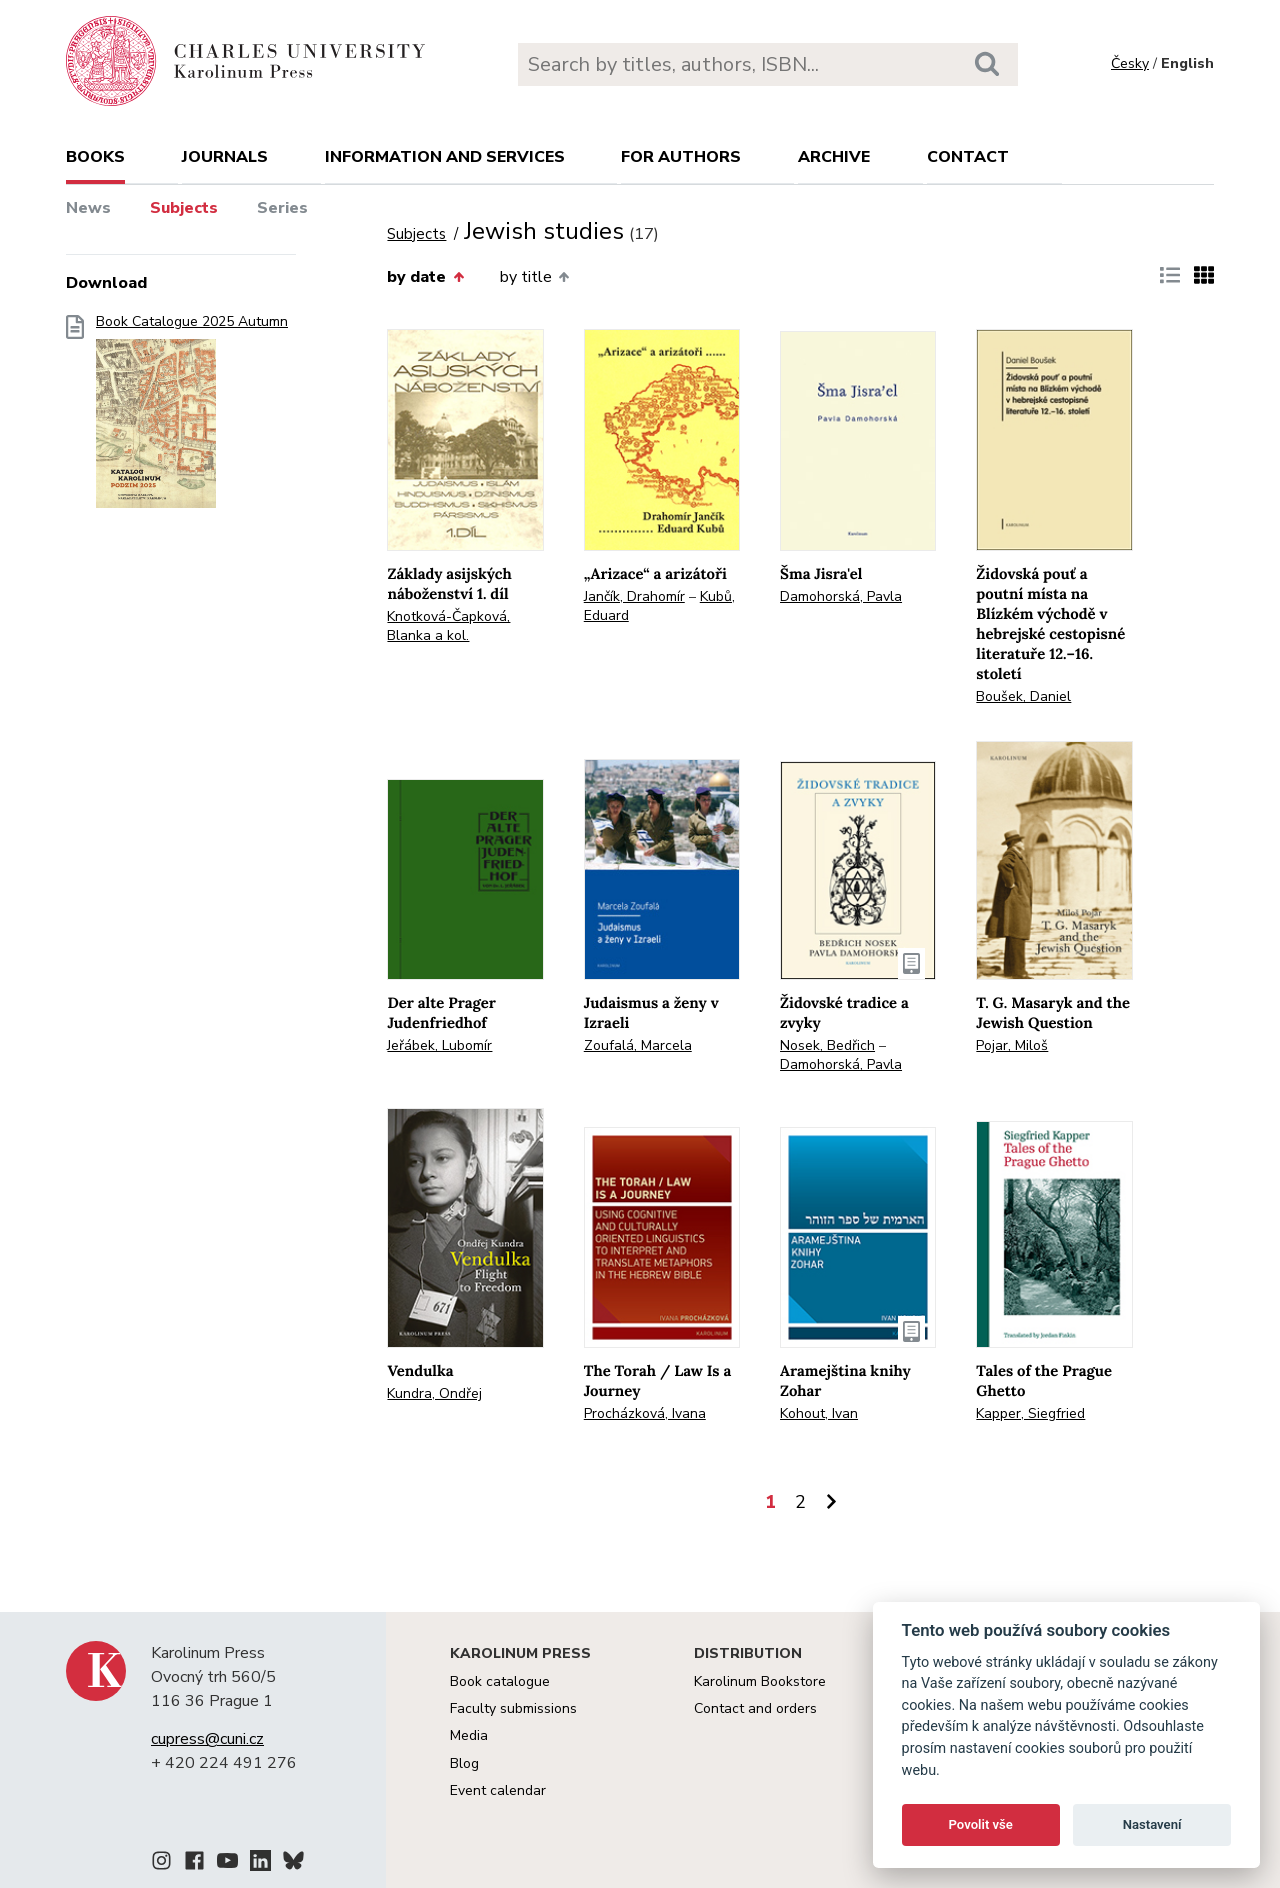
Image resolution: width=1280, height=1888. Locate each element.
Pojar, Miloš (1012, 1045)
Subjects (184, 208)
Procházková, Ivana (645, 1413)
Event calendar (498, 1790)
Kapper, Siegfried (1030, 1413)
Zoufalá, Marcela (638, 1045)
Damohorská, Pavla (841, 596)
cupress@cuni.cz (207, 1739)
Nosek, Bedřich (827, 1045)
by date (425, 277)
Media (469, 1735)
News (88, 208)
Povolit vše (981, 1824)
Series (282, 208)
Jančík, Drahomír (634, 596)
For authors (681, 157)
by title (534, 277)
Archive (834, 157)
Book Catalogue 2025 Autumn (192, 417)
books (95, 157)
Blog (464, 1763)
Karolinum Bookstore (760, 1681)
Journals (225, 157)
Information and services (445, 157)
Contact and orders (755, 1708)
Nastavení (1152, 1824)
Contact (968, 157)
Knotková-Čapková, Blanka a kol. (448, 626)
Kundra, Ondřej (434, 1393)
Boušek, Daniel (1023, 696)
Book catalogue (500, 1681)
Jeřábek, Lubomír (439, 1045)
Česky (1130, 63)
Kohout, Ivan (819, 1413)
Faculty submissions (513, 1708)
